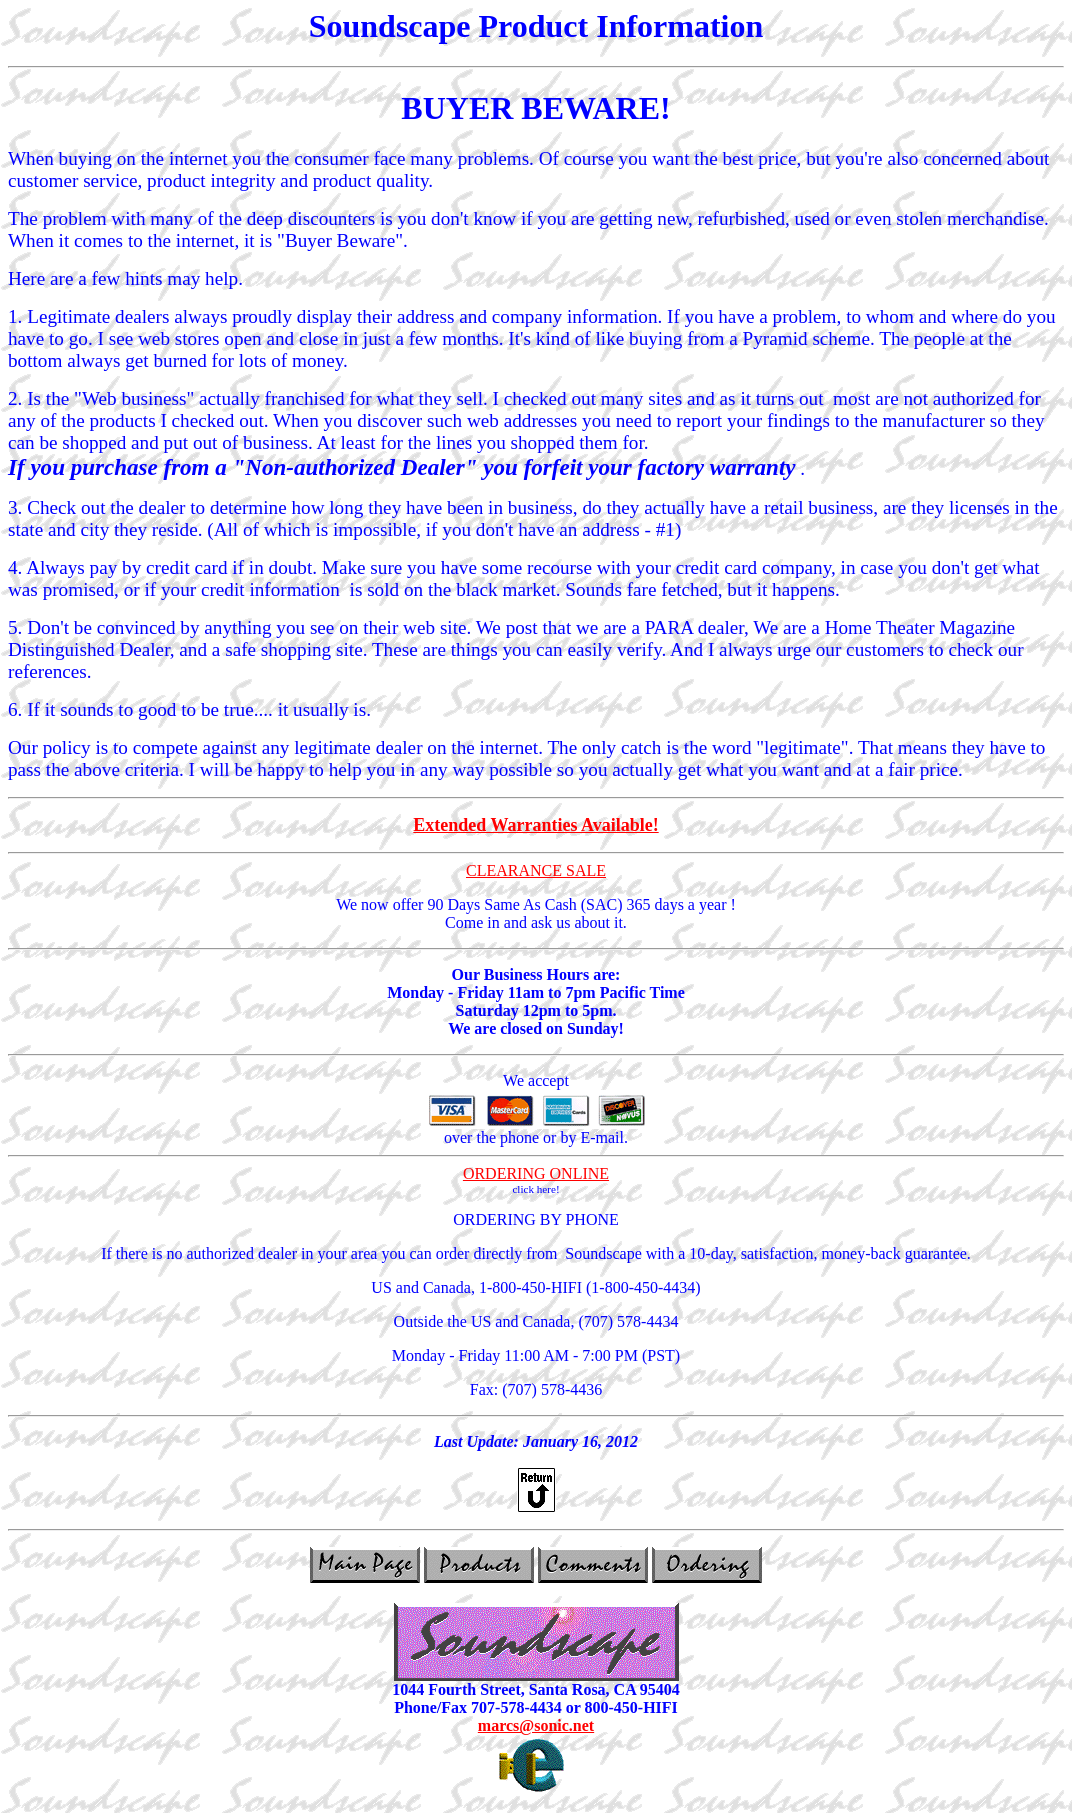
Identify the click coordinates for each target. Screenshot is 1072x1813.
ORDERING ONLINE (536, 1173)
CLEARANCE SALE (536, 870)
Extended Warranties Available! (535, 825)
